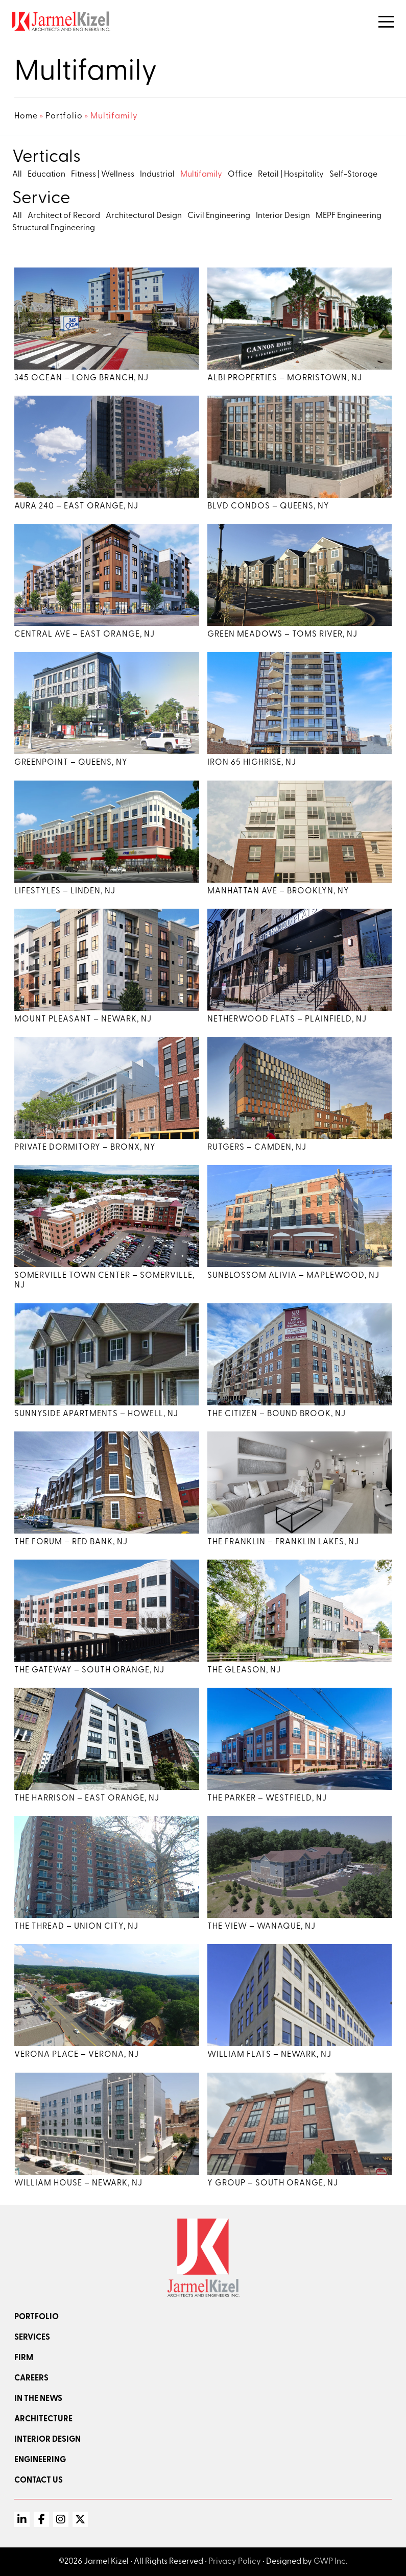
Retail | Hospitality (291, 175)
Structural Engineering (53, 228)
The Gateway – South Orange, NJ (89, 1670)
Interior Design (283, 216)
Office (240, 175)
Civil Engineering (218, 216)
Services (32, 2338)
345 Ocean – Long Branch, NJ (81, 378)
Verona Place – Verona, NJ (76, 2055)
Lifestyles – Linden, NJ (64, 891)
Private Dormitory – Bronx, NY (85, 1148)
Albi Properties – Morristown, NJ (284, 378)
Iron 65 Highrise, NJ (251, 763)
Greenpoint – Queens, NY (71, 763)
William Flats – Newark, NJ (269, 2055)
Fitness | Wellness (102, 175)
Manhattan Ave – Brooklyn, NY (278, 891)
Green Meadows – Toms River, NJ (282, 634)
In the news (38, 2399)
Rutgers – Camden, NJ (256, 1148)
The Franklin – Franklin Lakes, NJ (283, 1542)
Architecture (43, 2419)
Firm (23, 2358)
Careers (31, 2378)
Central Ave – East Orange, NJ (84, 634)
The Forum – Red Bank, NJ (71, 1542)
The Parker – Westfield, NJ (267, 1798)
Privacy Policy (234, 2562)
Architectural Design (144, 216)
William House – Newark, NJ (78, 2183)
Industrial (157, 175)
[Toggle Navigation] (386, 21)
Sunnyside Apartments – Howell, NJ (96, 1414)
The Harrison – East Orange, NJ (86, 1798)
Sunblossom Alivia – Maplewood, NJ (293, 1276)
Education (46, 175)
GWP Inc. (330, 2562)
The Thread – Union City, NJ (76, 1927)
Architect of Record (64, 216)
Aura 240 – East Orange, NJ (76, 506)
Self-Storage (353, 175)
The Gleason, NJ (244, 1670)
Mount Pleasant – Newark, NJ (83, 1019)
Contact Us (38, 2480)
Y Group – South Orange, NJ (272, 2183)
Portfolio (64, 116)
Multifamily (201, 175)
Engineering (40, 2460)
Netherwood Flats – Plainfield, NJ (287, 1019)
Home (26, 116)
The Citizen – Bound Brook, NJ (276, 1414)
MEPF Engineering (348, 216)
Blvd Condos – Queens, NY (268, 506)
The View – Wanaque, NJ (261, 1927)
